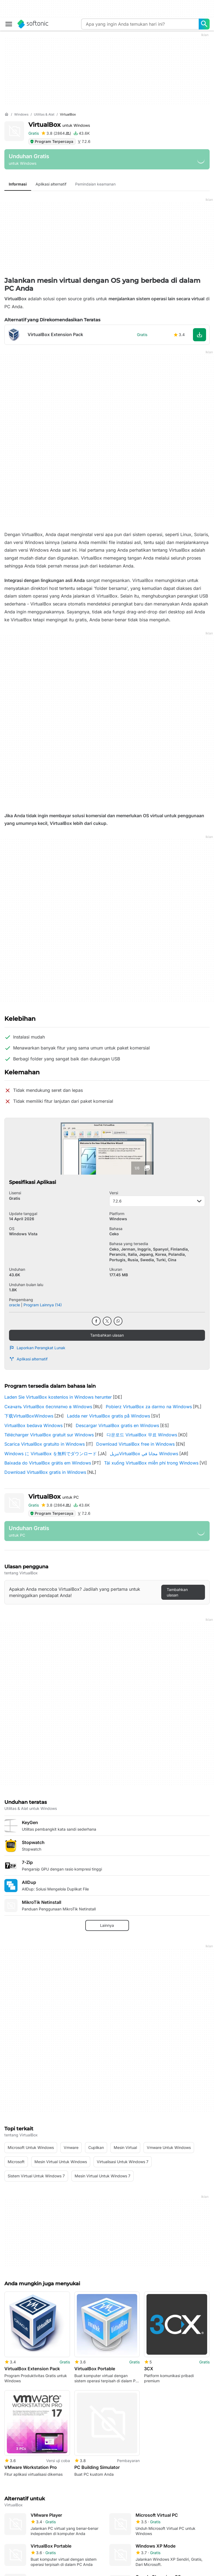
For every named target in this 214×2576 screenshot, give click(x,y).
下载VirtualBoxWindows (28, 1416)
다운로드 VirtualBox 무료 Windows (142, 1434)
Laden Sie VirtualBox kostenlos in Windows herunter (58, 1397)
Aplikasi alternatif (28, 1359)
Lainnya (107, 1925)
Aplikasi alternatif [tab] (51, 184)
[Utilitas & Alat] (44, 114)
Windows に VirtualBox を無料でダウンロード (50, 1453)
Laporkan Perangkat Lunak (37, 1348)
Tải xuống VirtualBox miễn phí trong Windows (151, 1463)
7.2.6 (157, 1201)
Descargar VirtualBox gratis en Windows (117, 1425)
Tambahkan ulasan (107, 1335)
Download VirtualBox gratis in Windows (45, 1472)
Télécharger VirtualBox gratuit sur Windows (49, 1434)
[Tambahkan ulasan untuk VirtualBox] (56, 133)
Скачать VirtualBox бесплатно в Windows (48, 1406)
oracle (14, 1304)
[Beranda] (6, 114)
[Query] (140, 24)
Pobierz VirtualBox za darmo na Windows (149, 1406)
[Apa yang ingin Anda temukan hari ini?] (204, 24)
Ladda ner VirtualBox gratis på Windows (108, 1416)
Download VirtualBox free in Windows (135, 1444)
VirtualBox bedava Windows (33, 1425)
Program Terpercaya (51, 141)
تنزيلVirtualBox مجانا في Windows (144, 1453)
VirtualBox (59, 124)
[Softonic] (32, 24)
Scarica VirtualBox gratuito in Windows (44, 1444)
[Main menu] (8, 24)
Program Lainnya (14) (43, 1304)
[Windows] (21, 114)
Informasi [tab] (18, 184)
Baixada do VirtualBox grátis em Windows (47, 1463)
